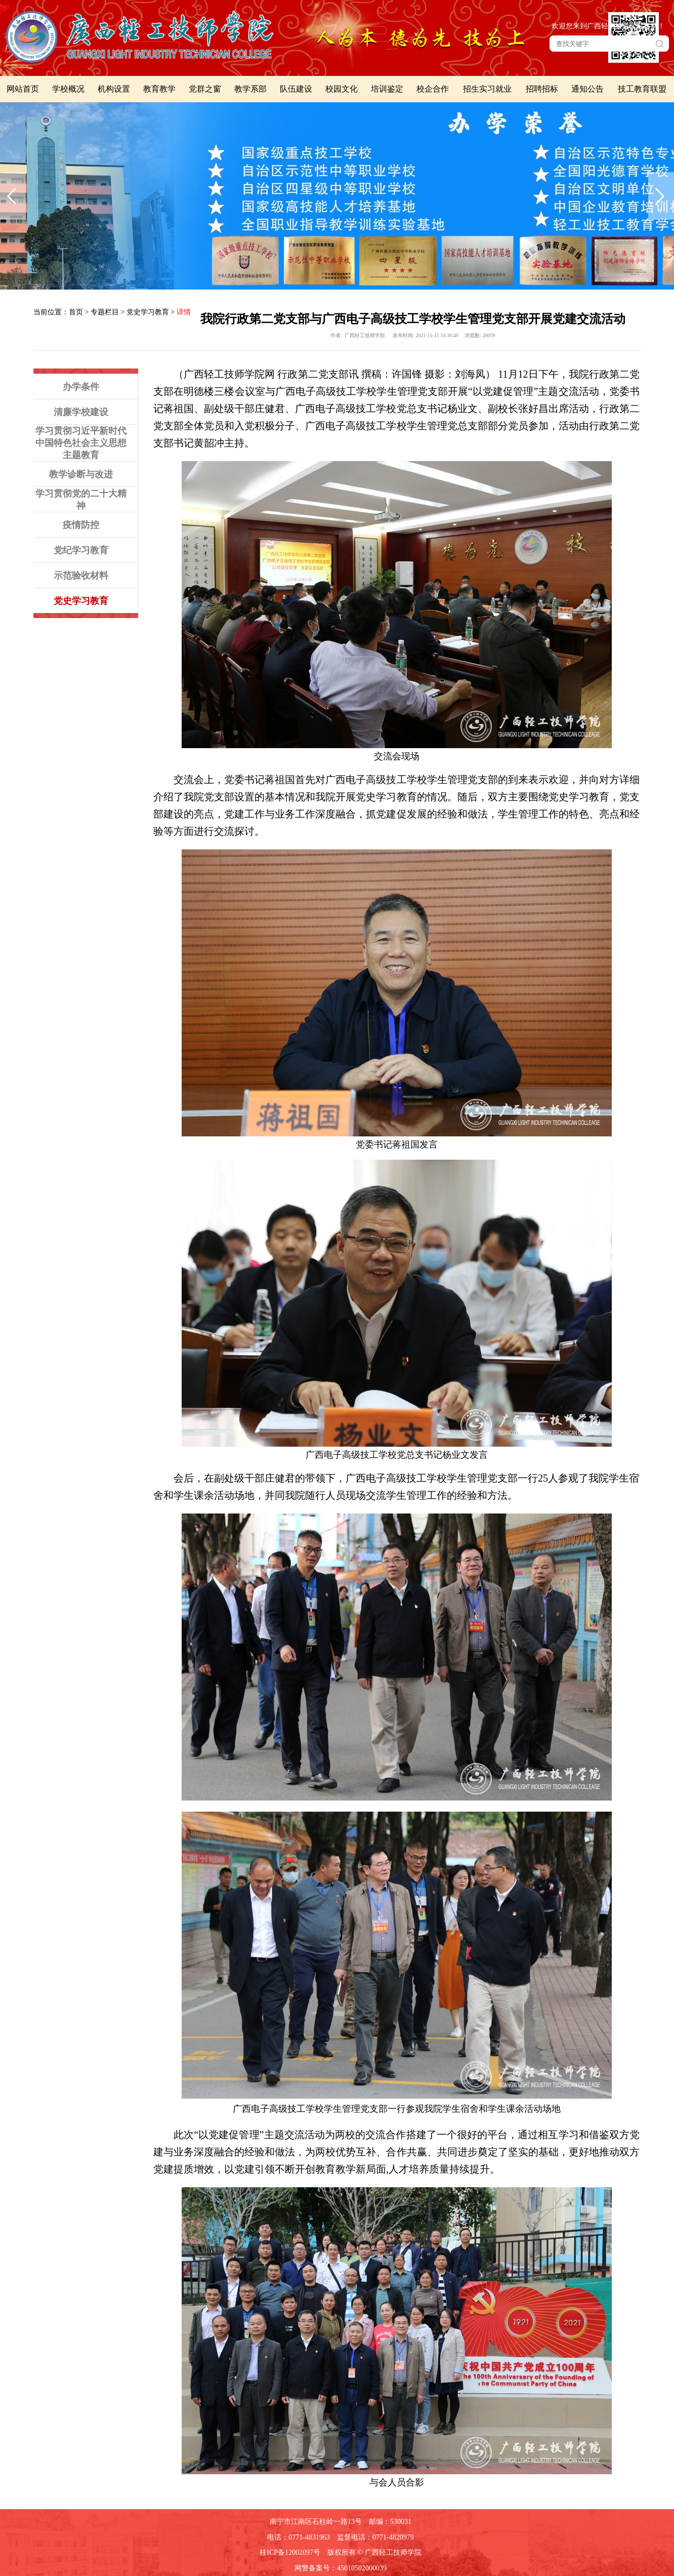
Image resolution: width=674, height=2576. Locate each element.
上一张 (13, 196)
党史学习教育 (148, 312)
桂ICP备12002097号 (290, 2552)
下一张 (661, 196)
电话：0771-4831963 (298, 2537)
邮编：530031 (390, 2521)
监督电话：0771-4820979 (375, 2537)
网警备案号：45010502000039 (340, 2568)
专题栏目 (105, 312)
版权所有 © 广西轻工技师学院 (374, 2552)
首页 (76, 312)
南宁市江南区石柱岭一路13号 (316, 2521)
